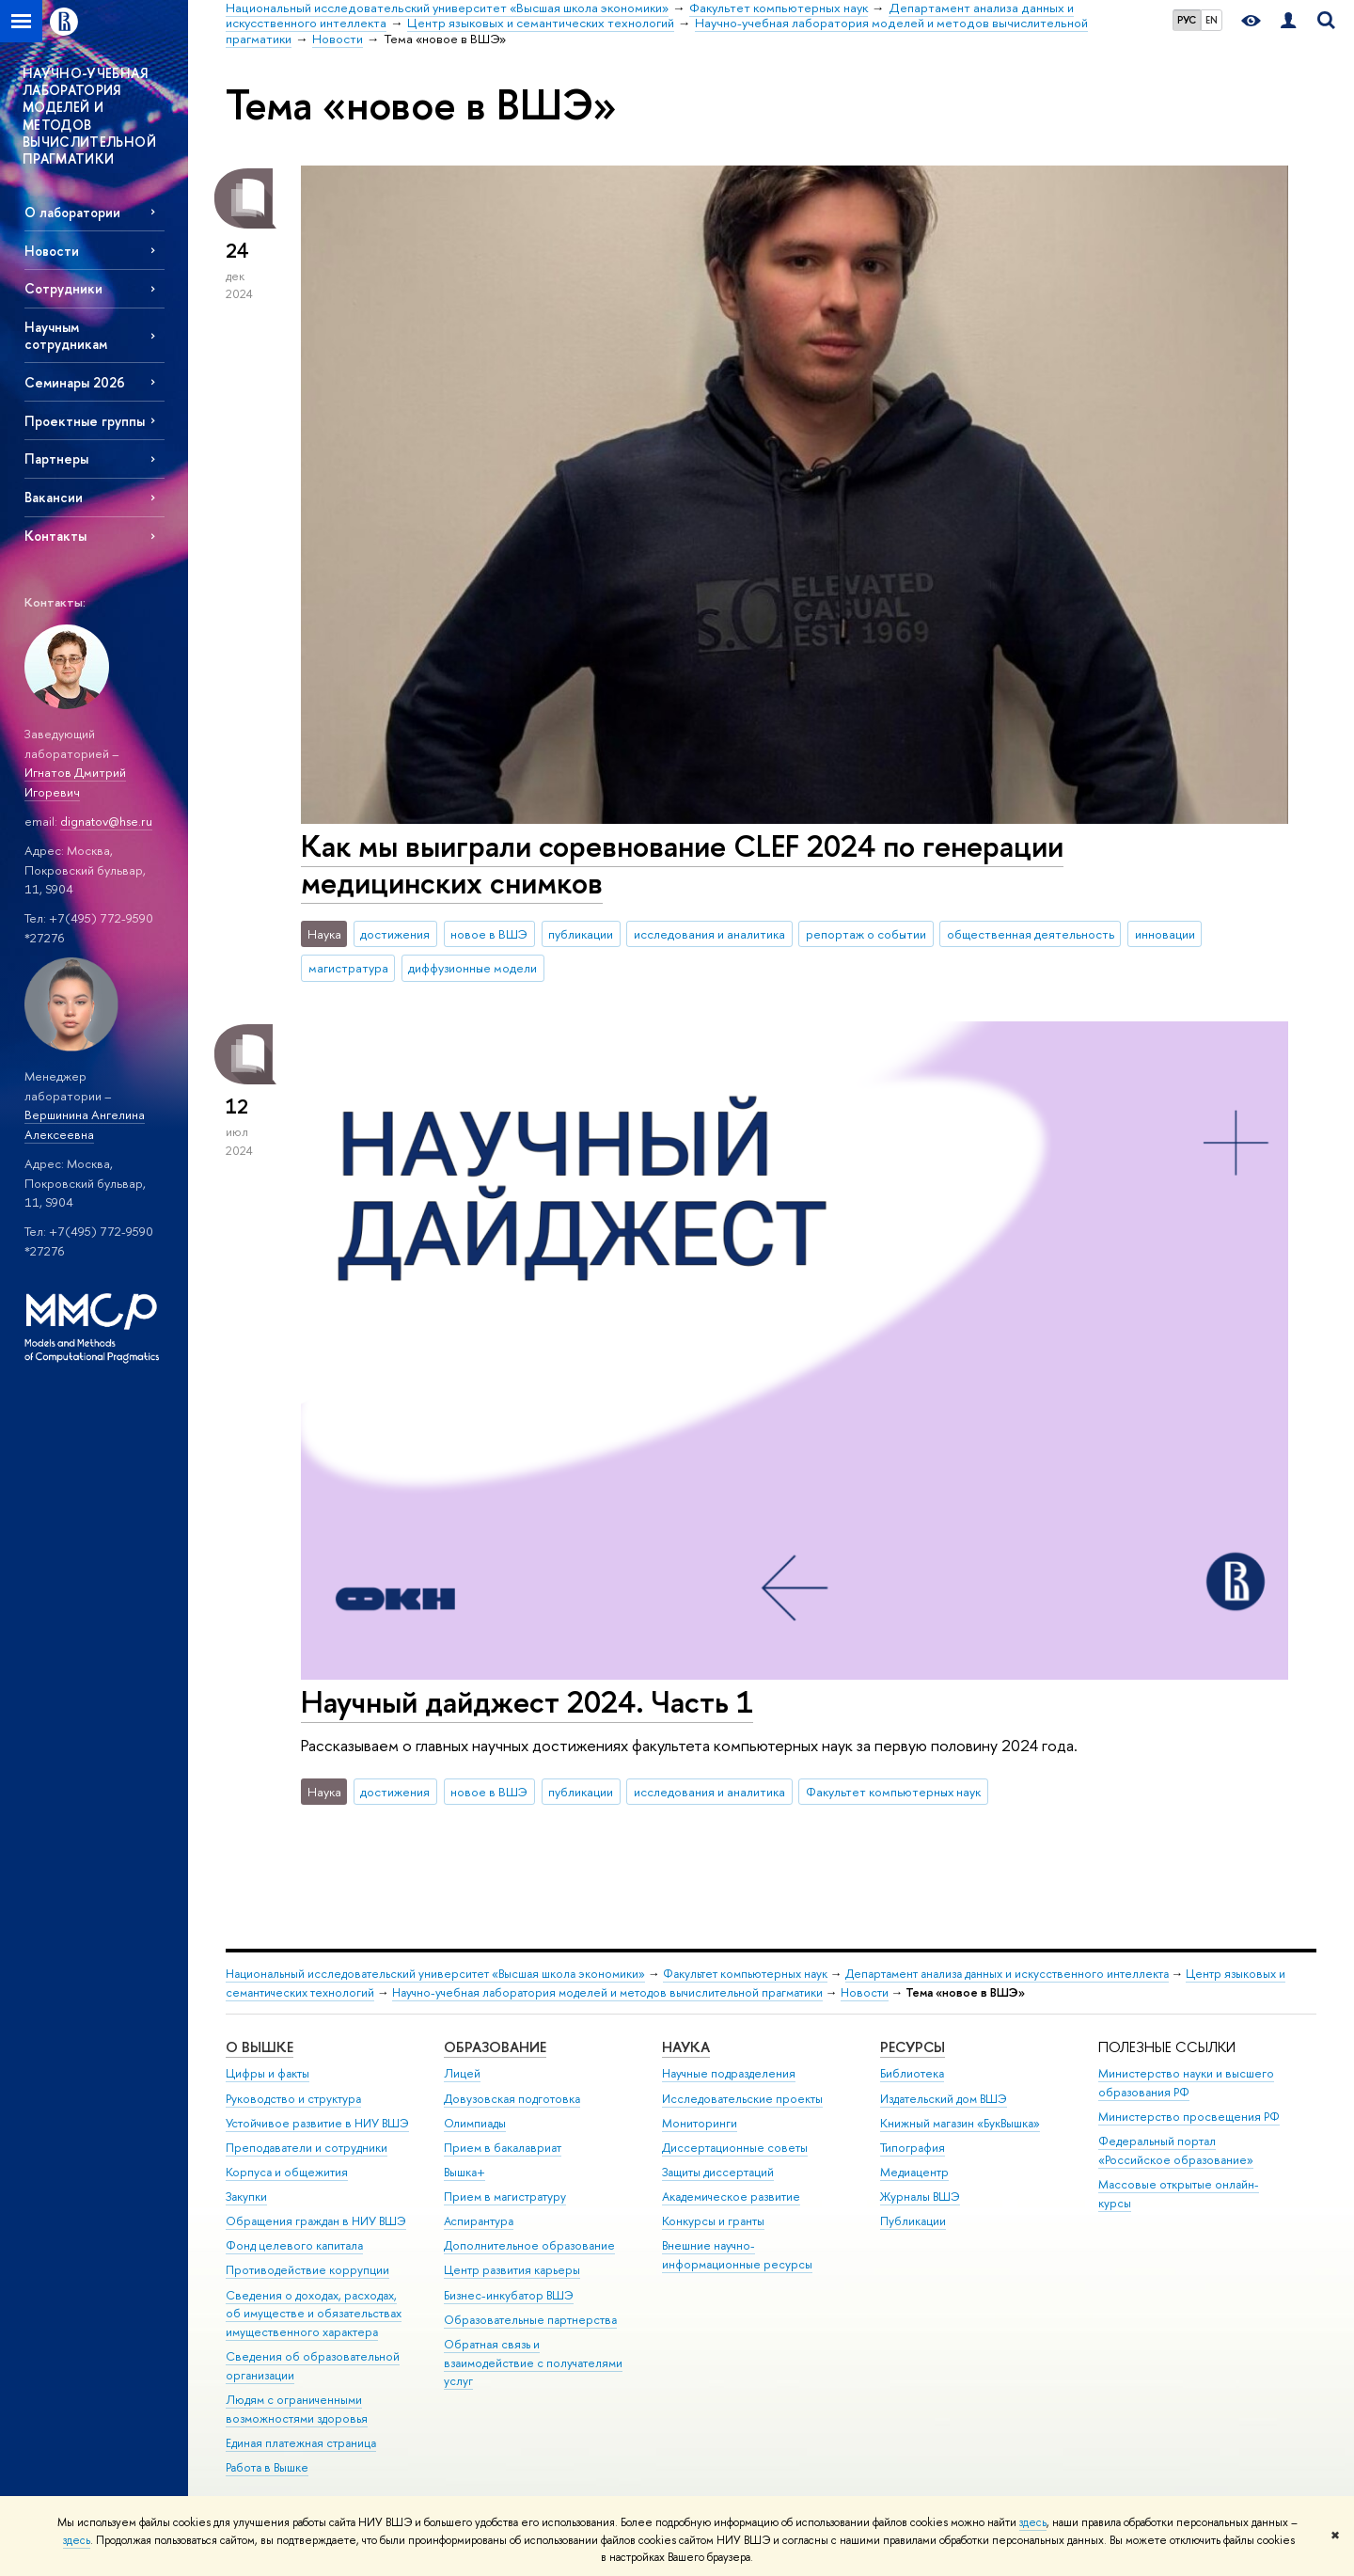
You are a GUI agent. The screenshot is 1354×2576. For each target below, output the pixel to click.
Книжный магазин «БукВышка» (960, 2123)
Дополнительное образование (529, 2245)
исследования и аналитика (709, 933)
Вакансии (53, 497)
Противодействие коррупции (307, 2270)
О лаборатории (72, 212)
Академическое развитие (731, 2197)
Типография (912, 2148)
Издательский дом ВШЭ (943, 2099)
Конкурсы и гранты (713, 2221)
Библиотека (912, 2073)
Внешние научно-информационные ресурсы (737, 2254)
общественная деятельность (1030, 933)
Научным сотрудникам (65, 335)
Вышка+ (464, 2172)
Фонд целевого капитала (294, 2245)
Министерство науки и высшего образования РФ (1186, 2082)
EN (1211, 19)
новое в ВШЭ (488, 933)
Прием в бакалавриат (502, 2148)
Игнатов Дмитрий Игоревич (75, 782)
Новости (51, 251)
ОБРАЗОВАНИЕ (495, 2047)
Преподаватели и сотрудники (306, 2148)
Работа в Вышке (267, 2467)
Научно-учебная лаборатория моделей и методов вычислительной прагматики (607, 1992)
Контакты (55, 536)
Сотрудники (63, 288)
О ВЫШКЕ (259, 2047)
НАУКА (686, 2047)
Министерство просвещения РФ (1189, 2117)
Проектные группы (84, 421)
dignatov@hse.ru (106, 821)
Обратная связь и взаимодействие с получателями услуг (533, 2363)
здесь (1033, 2522)
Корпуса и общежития (287, 2172)
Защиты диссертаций (718, 2172)
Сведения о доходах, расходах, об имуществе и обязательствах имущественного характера (313, 2314)
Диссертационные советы (735, 2148)
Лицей (462, 2073)
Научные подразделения (728, 2073)
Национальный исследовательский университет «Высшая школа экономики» (435, 1974)
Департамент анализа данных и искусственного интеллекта (1007, 1974)
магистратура (348, 967)
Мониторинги (699, 2123)
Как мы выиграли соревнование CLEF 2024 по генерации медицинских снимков (682, 864)
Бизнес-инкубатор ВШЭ (509, 2295)
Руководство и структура (293, 2099)
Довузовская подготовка (512, 2099)
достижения (395, 933)
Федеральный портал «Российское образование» (1175, 2150)
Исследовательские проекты (742, 2099)
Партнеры (56, 458)
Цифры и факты (267, 2073)
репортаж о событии (866, 933)
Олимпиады (475, 2123)
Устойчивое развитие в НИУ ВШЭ (317, 2123)
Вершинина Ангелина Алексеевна (84, 1124)
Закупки (246, 2197)
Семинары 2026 (74, 382)
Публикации (913, 2221)
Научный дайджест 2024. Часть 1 (527, 1701)
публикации (580, 933)
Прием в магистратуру (505, 2197)
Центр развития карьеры (512, 2270)
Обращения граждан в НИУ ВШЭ (316, 2221)
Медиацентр (914, 2172)
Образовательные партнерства (530, 2320)
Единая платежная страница (301, 2443)
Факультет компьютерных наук (893, 1791)
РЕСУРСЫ (912, 2047)
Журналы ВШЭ (920, 2197)
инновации (1165, 933)
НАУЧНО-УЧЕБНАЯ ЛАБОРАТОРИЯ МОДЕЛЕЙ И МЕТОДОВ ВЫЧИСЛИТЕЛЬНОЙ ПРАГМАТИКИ (89, 115)
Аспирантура (478, 2221)
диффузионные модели (472, 967)
